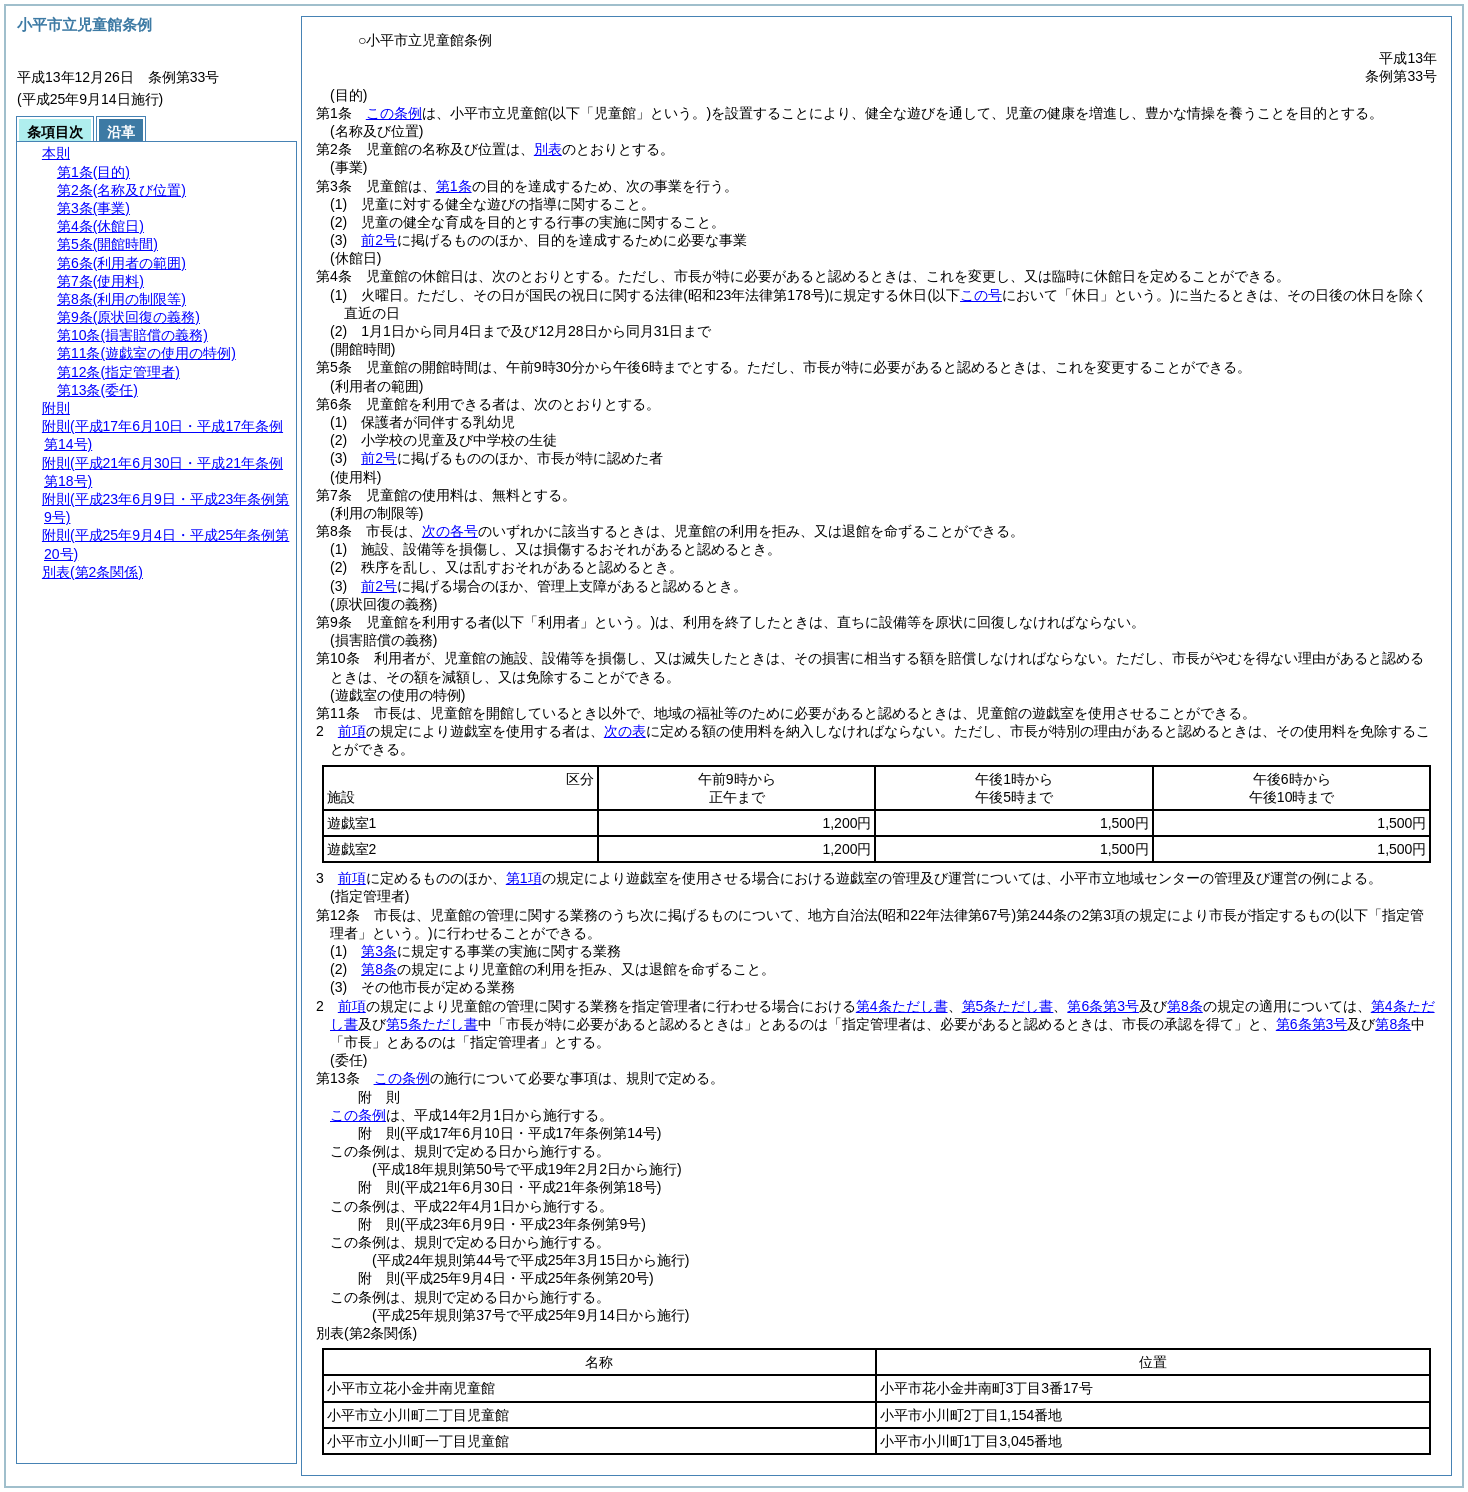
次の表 (625, 731)
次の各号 (450, 531)
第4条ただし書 (902, 1006)
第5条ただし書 (1008, 1006)
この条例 (394, 113)
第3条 (379, 951)
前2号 (379, 240)
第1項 (524, 878)
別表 (548, 149)
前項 (352, 731)
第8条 (379, 969)
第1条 (454, 186)
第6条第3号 (1103, 1006)
